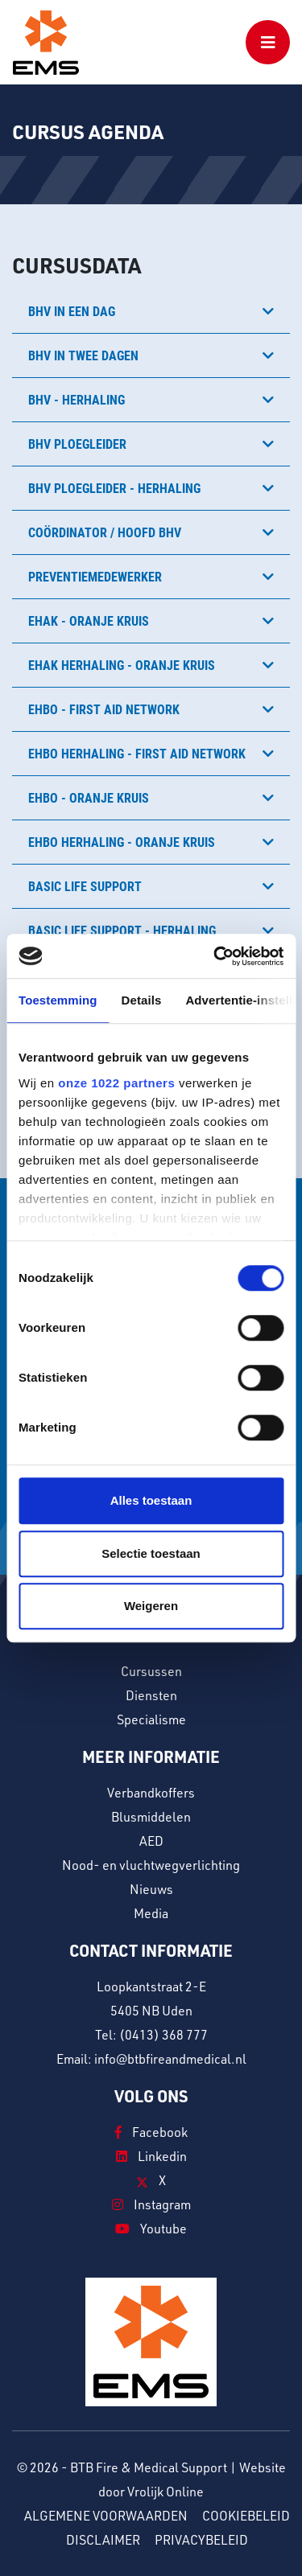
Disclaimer (103, 2540)
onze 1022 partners (116, 1083)
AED (151, 1841)
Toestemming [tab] (58, 1000)
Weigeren (151, 1606)
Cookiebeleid (246, 2516)
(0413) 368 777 (163, 2035)
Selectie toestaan (151, 1553)
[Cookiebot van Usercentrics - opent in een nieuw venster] (215, 956)
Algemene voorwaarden (106, 2516)
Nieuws (151, 1889)
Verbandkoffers (151, 1793)
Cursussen (151, 1671)
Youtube (151, 2229)
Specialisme (151, 1719)
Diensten (151, 1695)
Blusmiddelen (151, 1817)
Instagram (151, 2204)
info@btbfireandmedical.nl (170, 2059)
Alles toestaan (151, 1500)
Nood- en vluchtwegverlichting (151, 1865)
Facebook (151, 2132)
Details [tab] (142, 1000)
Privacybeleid (201, 2540)
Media (151, 1913)
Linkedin (151, 2156)
